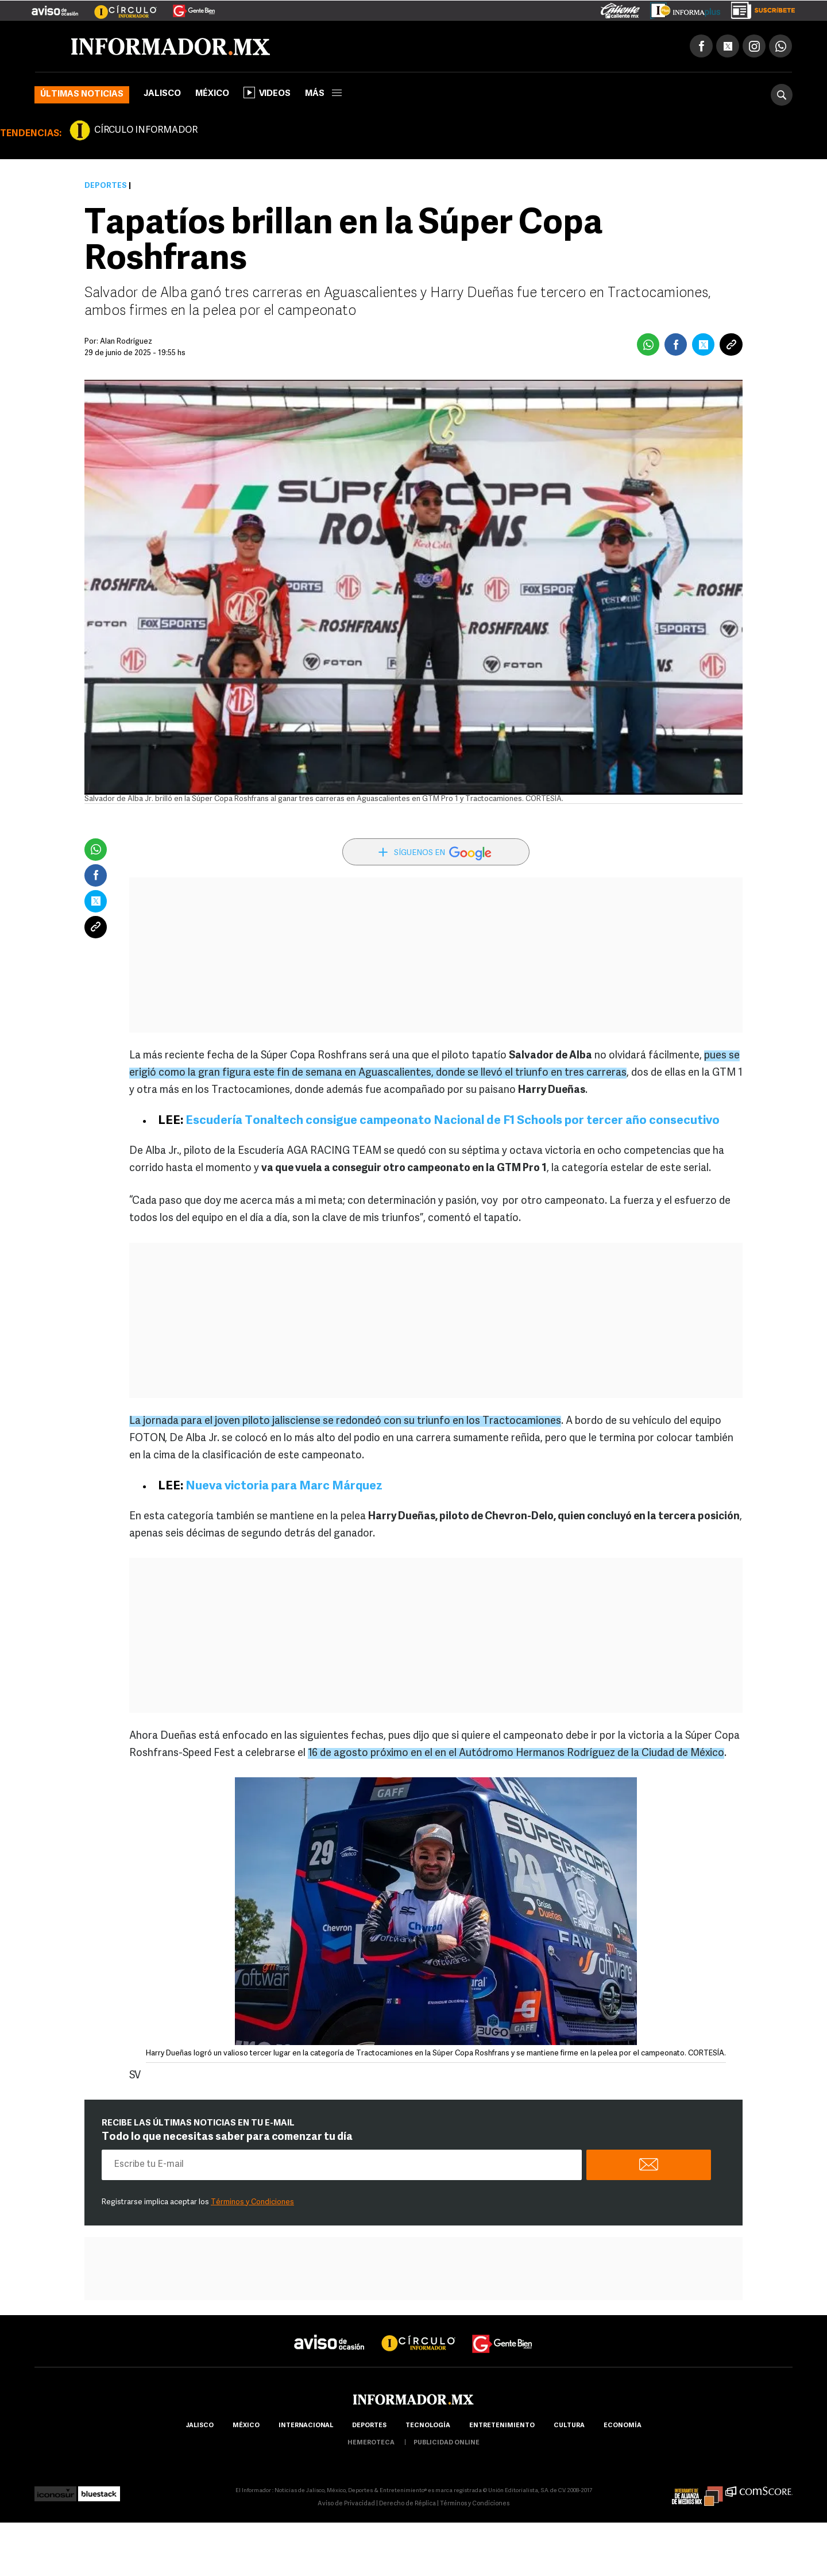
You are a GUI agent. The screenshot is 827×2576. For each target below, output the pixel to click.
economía (622, 2426)
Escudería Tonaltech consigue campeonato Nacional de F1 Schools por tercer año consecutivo (453, 1121)
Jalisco (162, 94)
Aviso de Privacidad (346, 2504)
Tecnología (427, 2426)
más (323, 94)
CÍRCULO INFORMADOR (146, 130)
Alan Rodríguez (126, 341)
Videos (267, 92)
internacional (306, 2426)
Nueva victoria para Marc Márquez (284, 1486)
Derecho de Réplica (407, 2504)
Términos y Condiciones (252, 2202)
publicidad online (446, 2443)
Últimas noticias (81, 94)
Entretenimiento (502, 2426)
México (212, 94)
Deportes (105, 186)
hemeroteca (371, 2443)
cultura (569, 2426)
